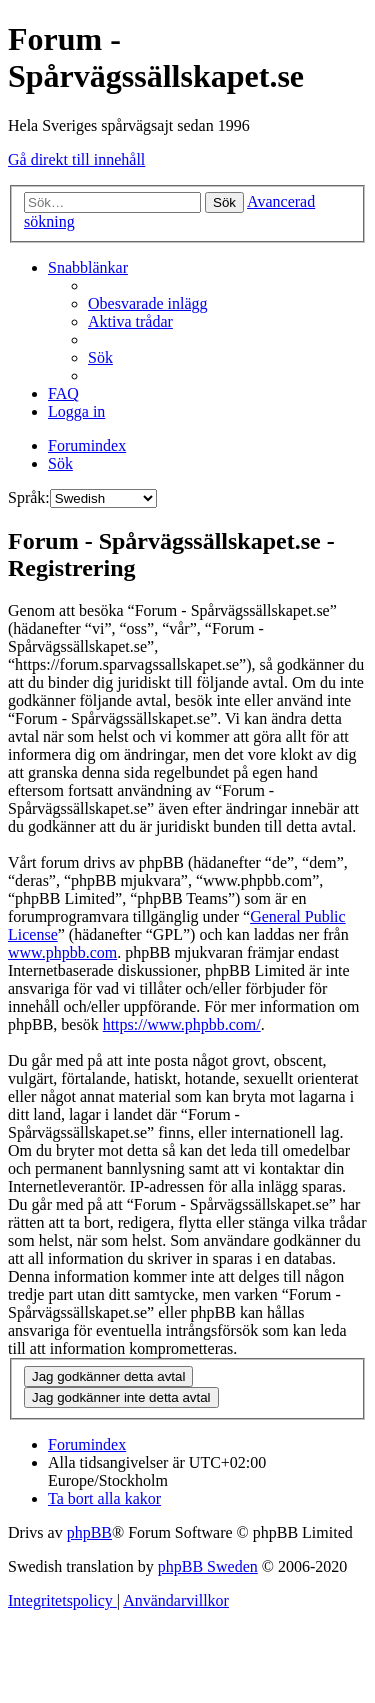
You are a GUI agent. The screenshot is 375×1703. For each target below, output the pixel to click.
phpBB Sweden (208, 1566)
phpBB (89, 1532)
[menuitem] (148, 303)
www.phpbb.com (62, 952)
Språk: (29, 497)
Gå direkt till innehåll (76, 159)
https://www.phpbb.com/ (182, 1024)
